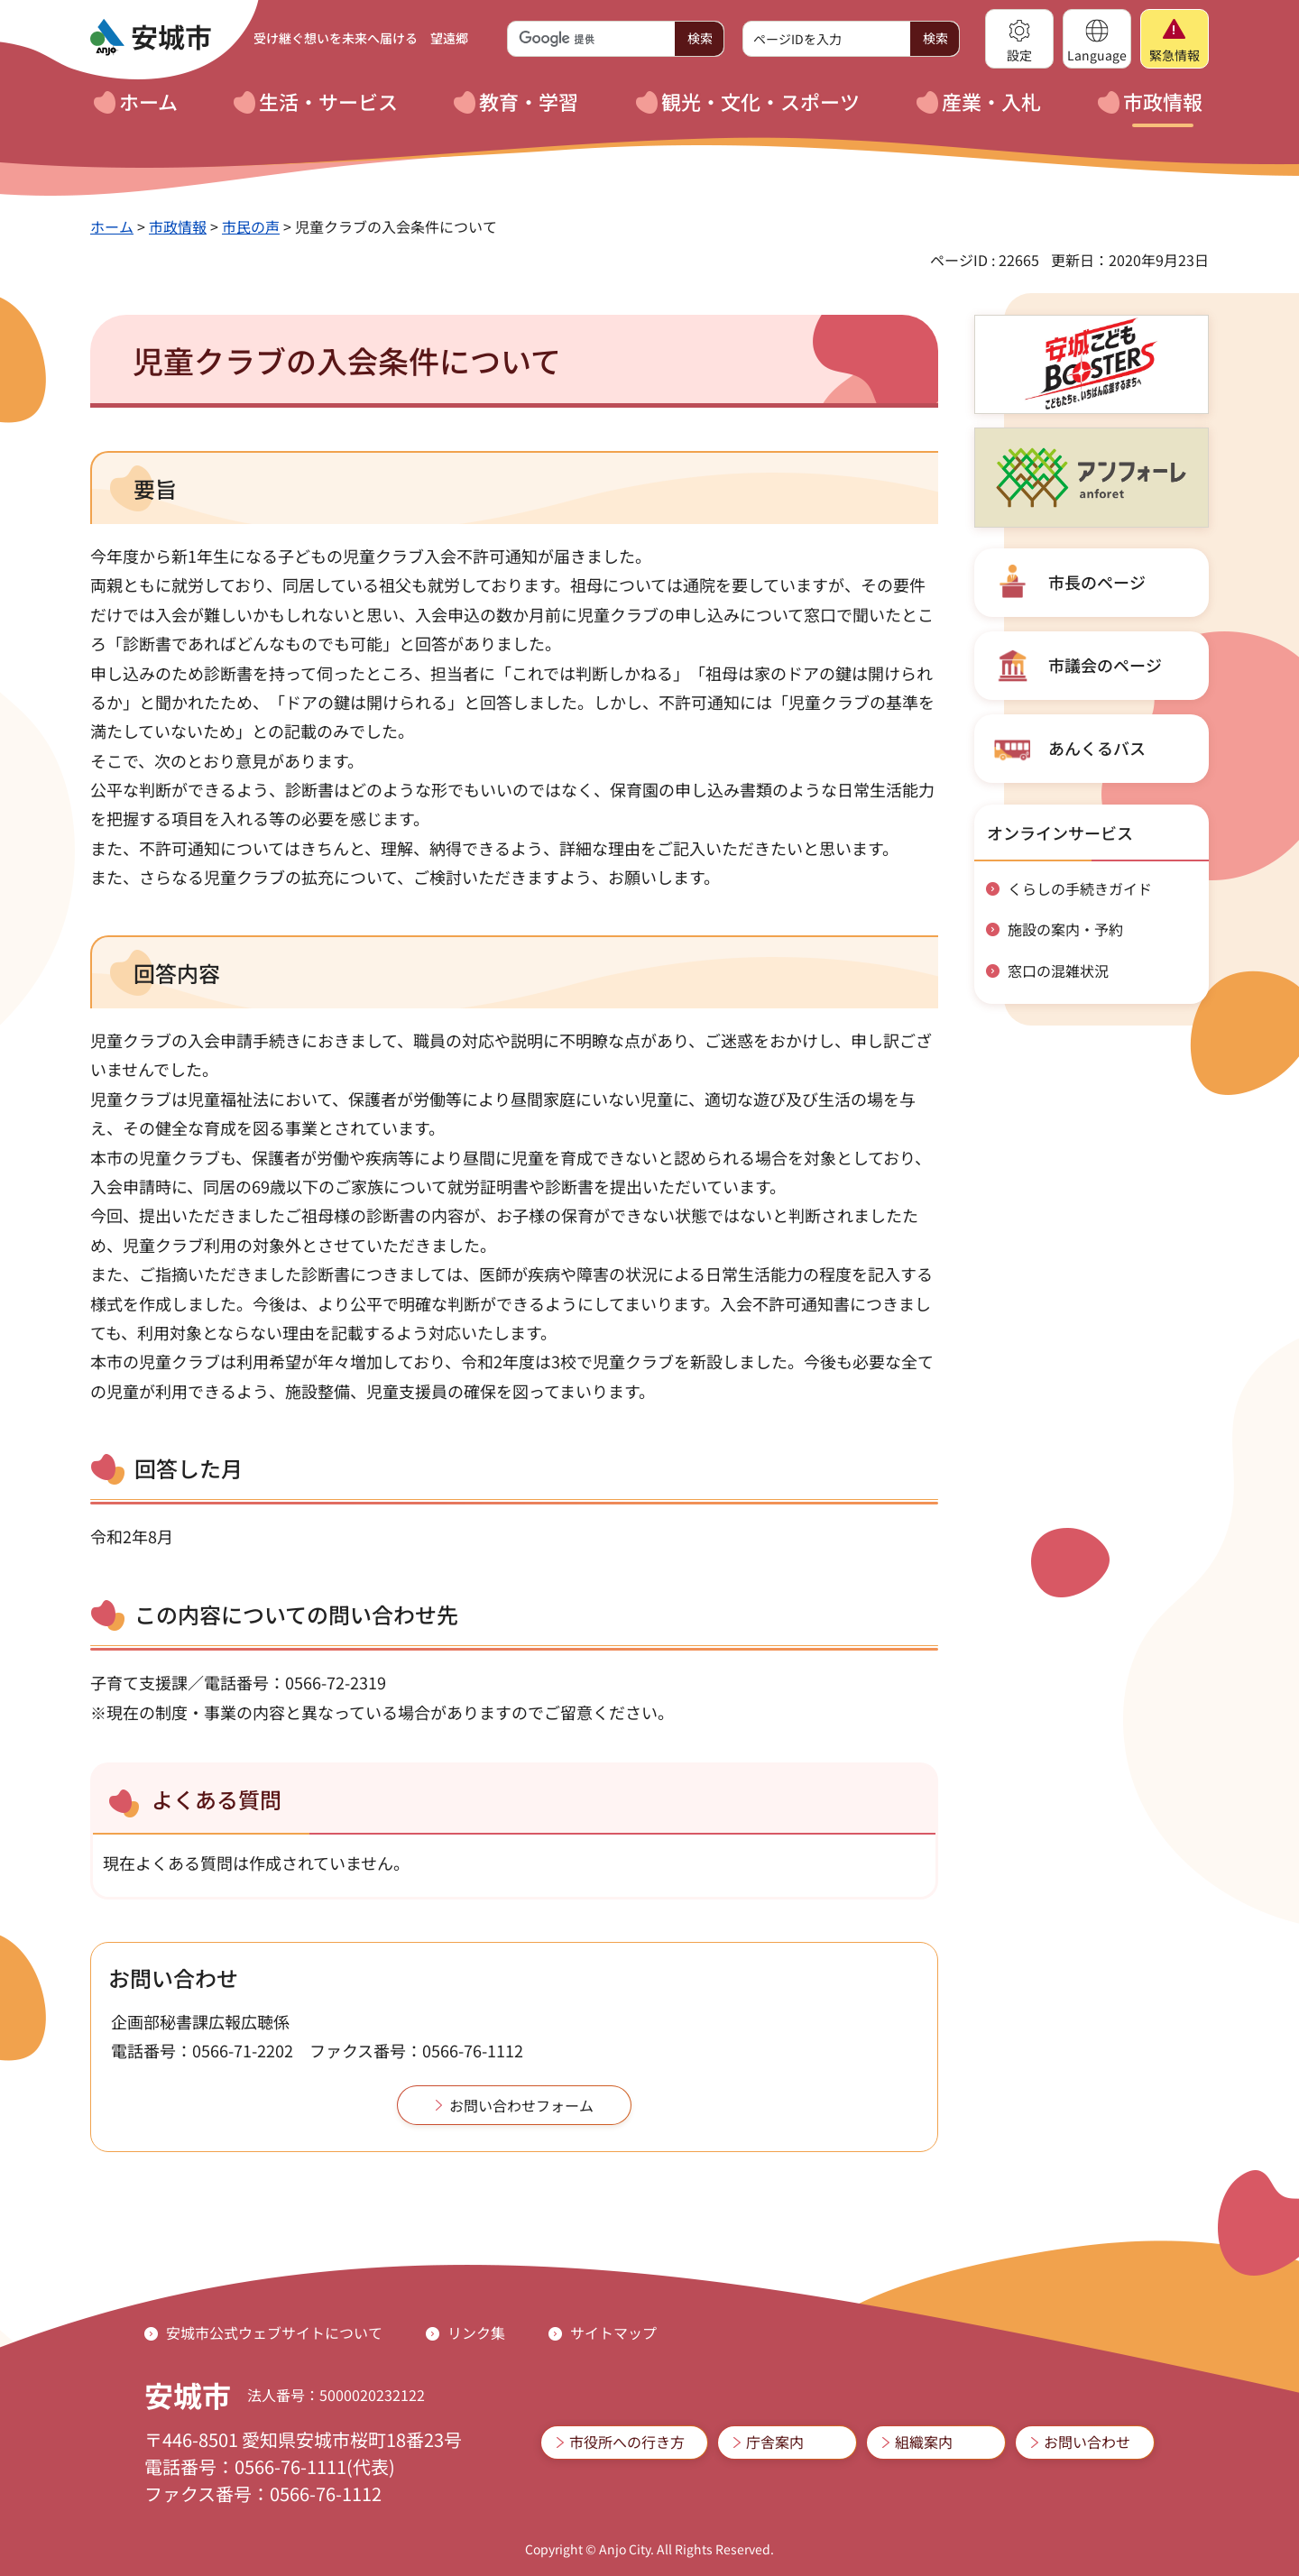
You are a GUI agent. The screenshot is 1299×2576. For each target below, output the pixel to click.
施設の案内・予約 (1065, 929)
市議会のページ (1105, 664)
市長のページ (1097, 581)
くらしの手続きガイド (1080, 888)
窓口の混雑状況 (1058, 970)
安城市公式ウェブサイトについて (274, 2332)
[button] (1019, 39)
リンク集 (476, 2332)
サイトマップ (613, 2332)
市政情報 (178, 226)
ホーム (112, 226)
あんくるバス (1097, 747)
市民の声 (251, 226)
